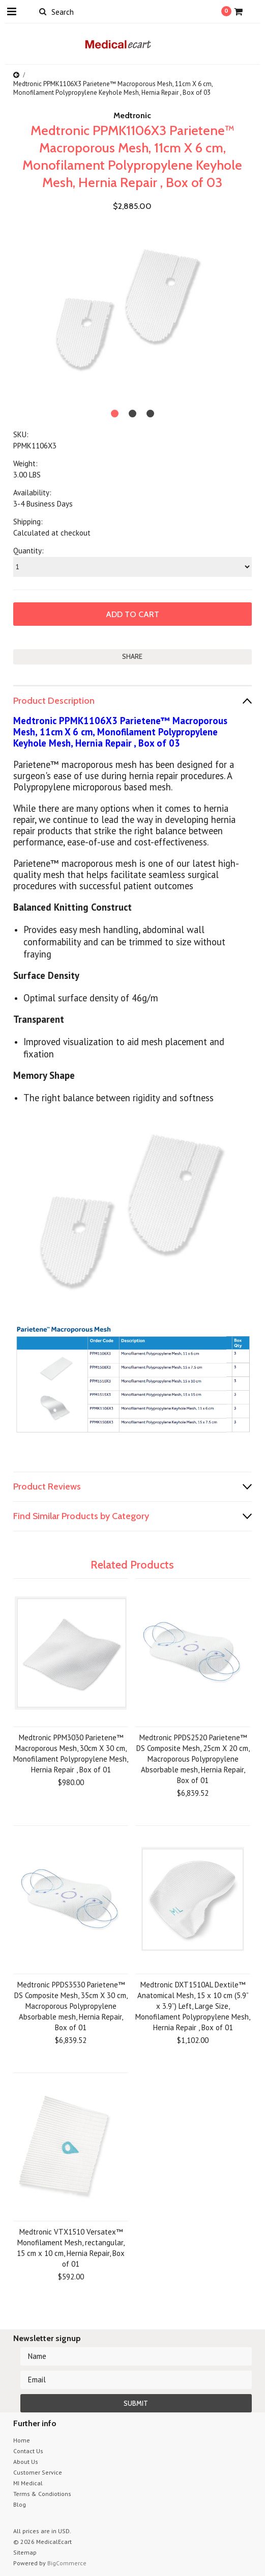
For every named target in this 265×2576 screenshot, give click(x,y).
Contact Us (28, 2451)
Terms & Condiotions (42, 2494)
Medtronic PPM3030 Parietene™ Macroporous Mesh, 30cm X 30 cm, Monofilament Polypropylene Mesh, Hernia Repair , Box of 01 (70, 1753)
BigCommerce (66, 2563)
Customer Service (37, 2472)
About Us (25, 2461)
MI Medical (28, 2483)
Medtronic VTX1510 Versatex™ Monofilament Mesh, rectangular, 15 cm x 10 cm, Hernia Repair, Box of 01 (71, 2248)
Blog (19, 2504)
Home (21, 2440)
